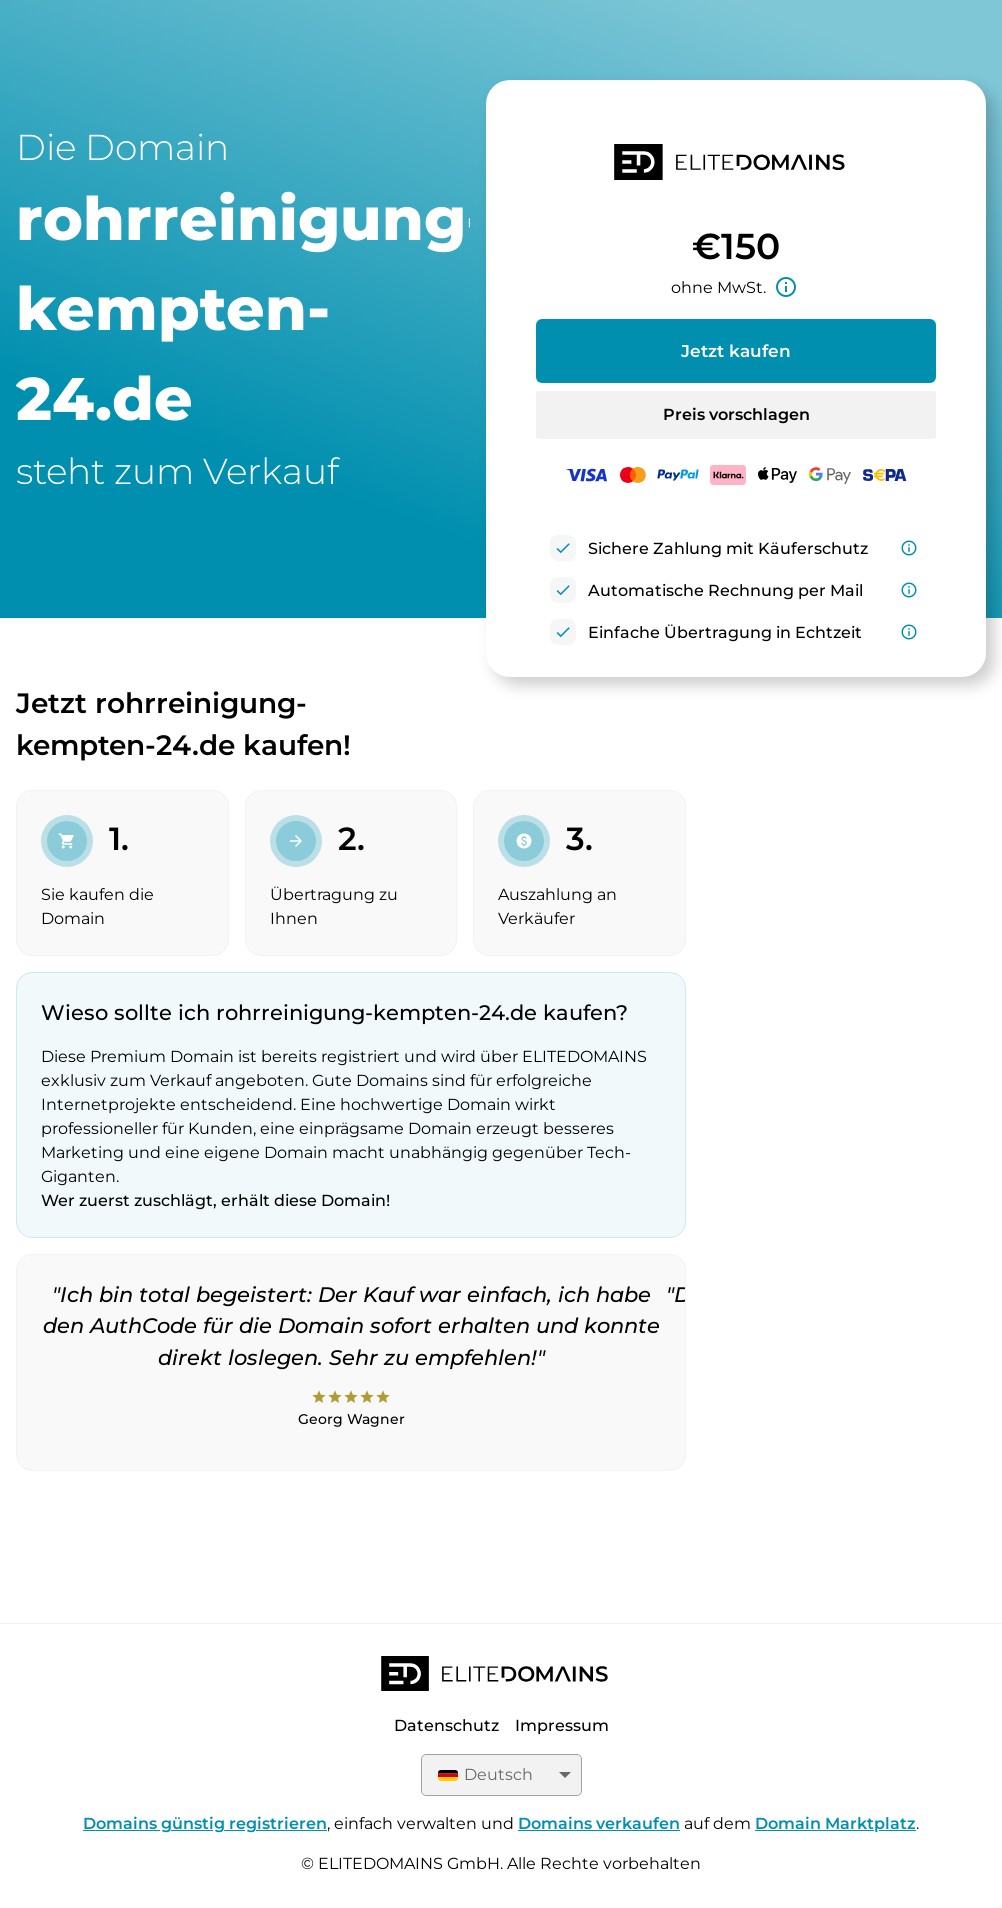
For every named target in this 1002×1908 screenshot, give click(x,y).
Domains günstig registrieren (205, 1823)
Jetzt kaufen (736, 351)
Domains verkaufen (599, 1823)
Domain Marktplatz (835, 1823)
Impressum (562, 1725)
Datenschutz (446, 1725)
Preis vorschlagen (736, 414)
